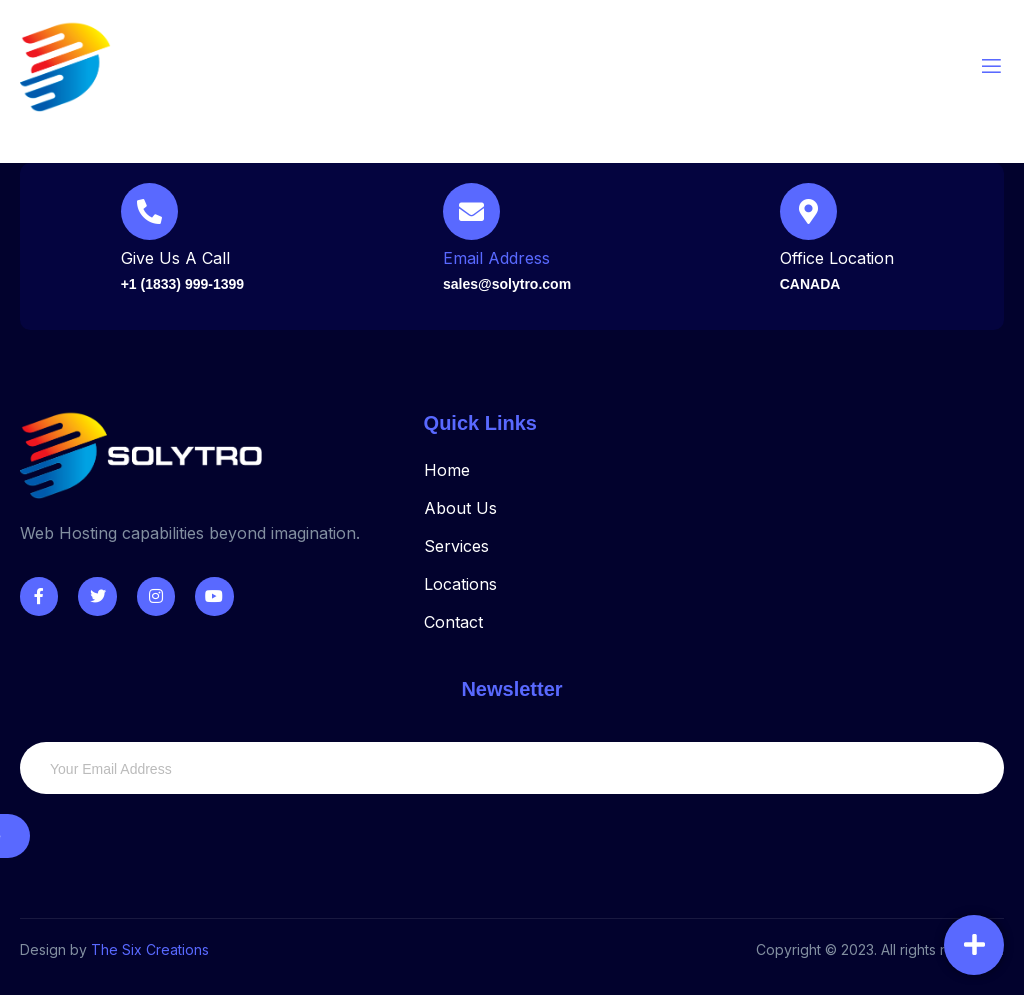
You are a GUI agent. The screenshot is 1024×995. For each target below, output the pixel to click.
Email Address (496, 258)
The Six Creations (150, 949)
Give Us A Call (175, 258)
